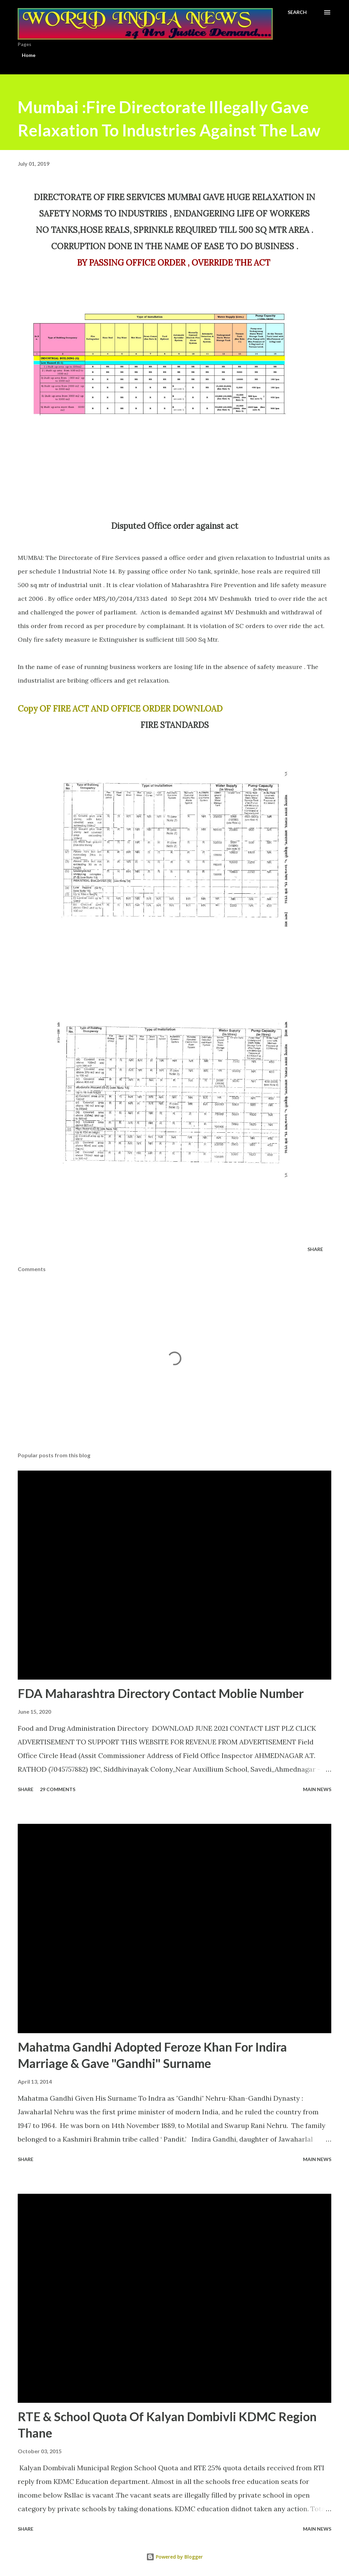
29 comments (57, 1789)
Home (28, 55)
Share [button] (315, 1249)
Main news (317, 1789)
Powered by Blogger (174, 2556)
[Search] (297, 12)
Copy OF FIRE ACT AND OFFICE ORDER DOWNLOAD (120, 708)
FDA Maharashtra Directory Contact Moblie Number (161, 1693)
